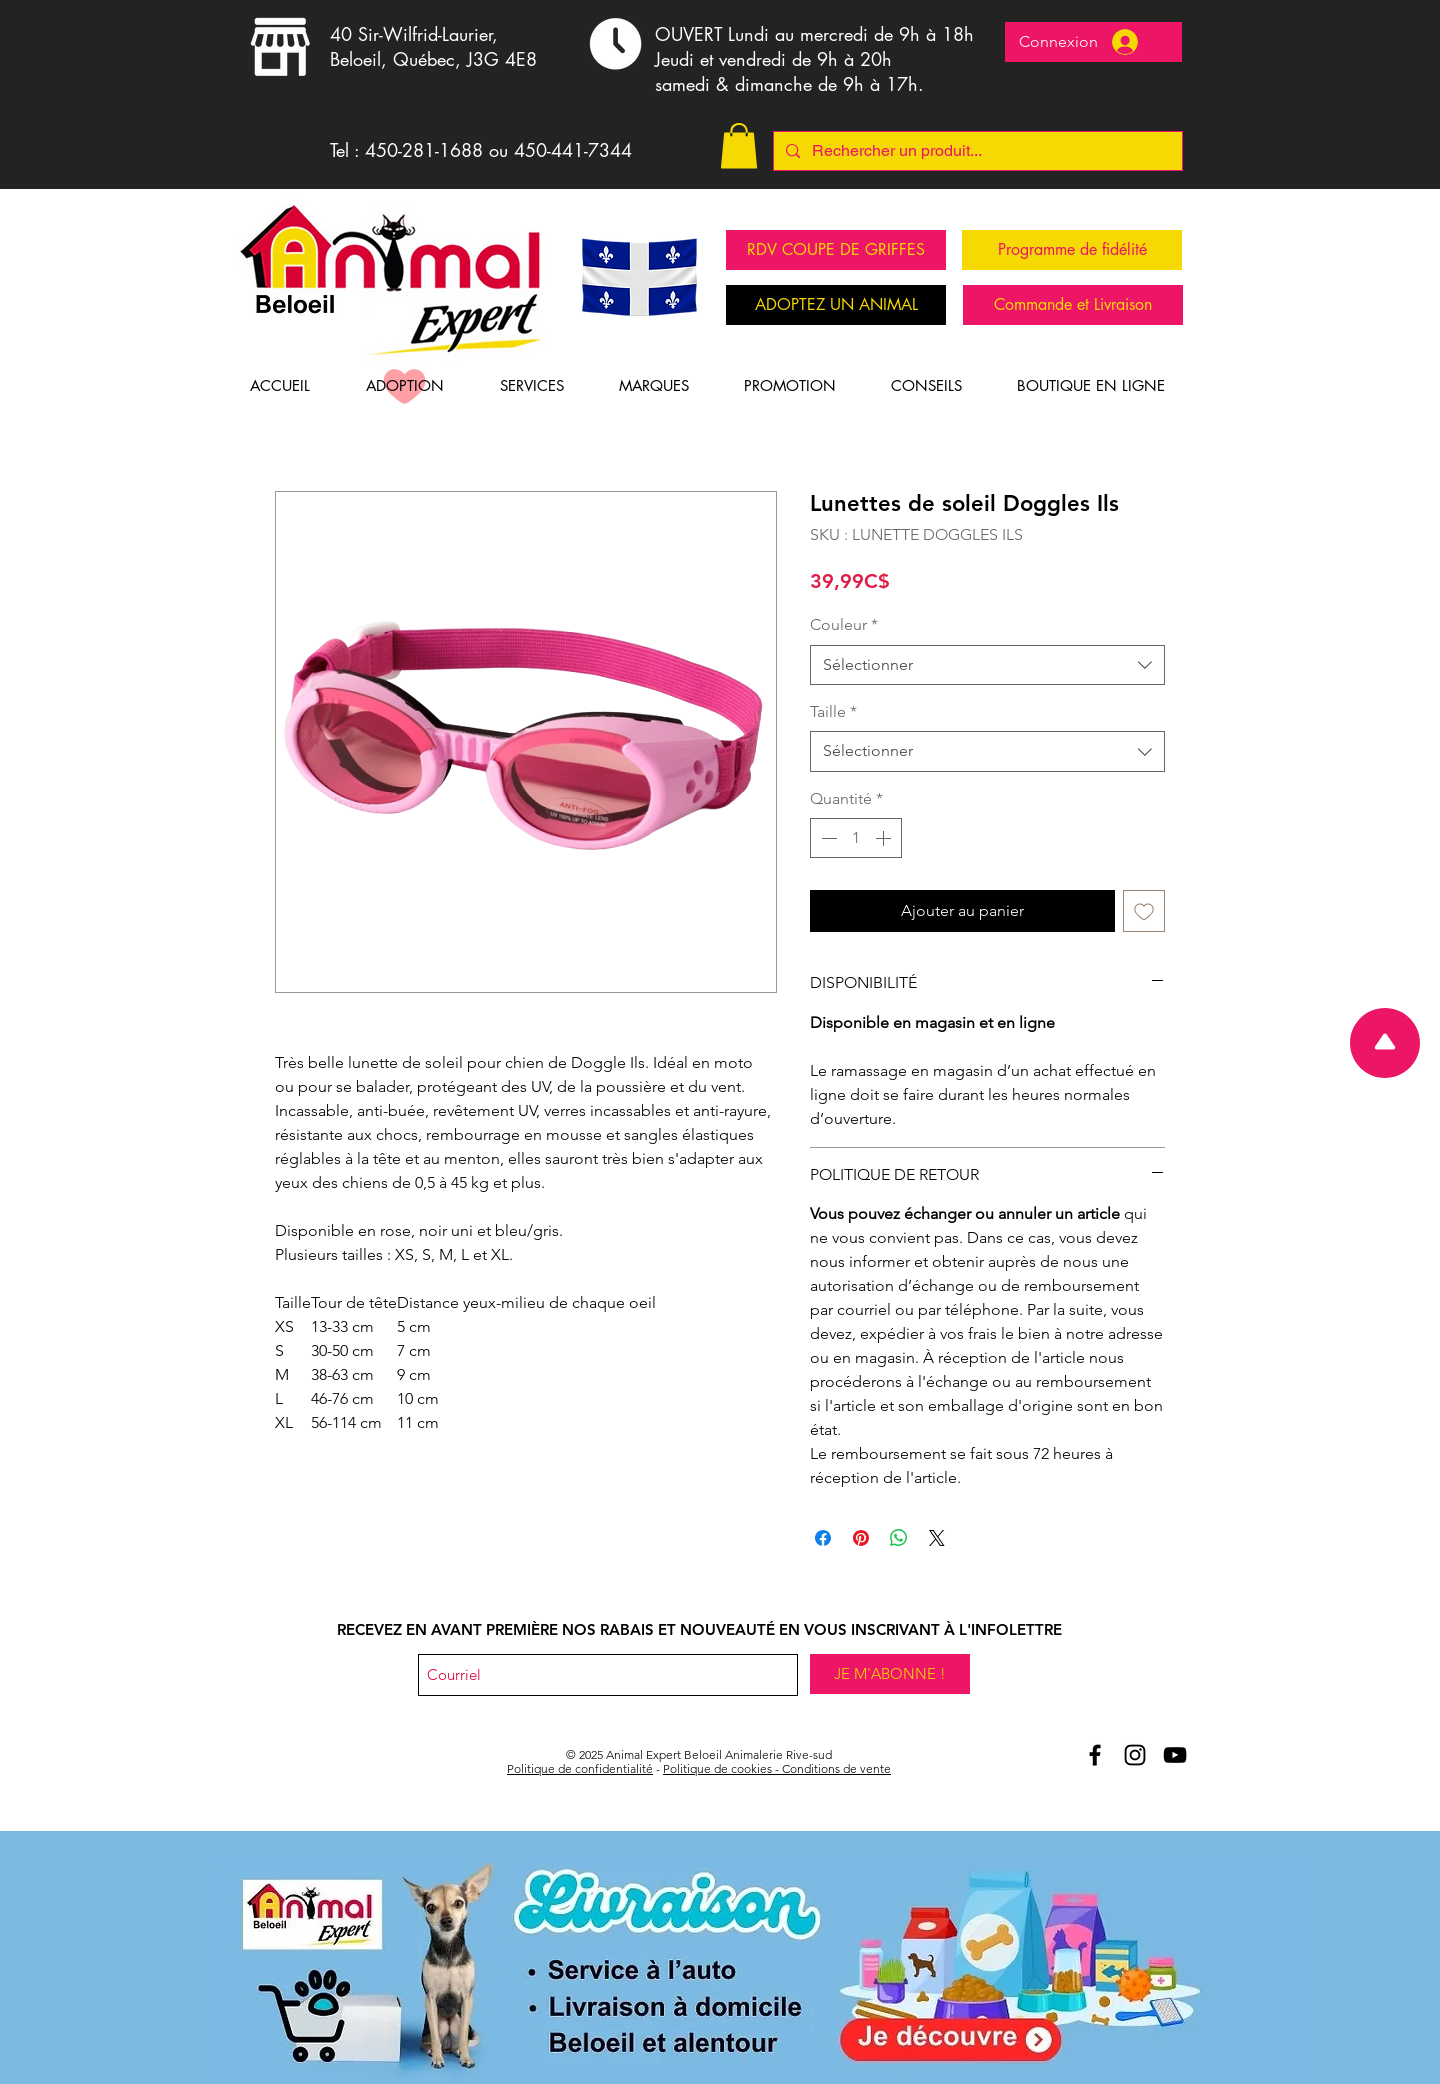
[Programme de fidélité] (1072, 250)
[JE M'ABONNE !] (890, 1674)
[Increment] (885, 838)
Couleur (844, 624)
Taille (833, 711)
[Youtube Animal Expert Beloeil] (1175, 1755)
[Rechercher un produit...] (976, 151)
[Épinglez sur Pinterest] (861, 1538)
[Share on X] (937, 1538)
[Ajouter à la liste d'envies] (1144, 911)
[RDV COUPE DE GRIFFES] (836, 250)
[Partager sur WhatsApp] (899, 1538)
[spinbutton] (856, 838)
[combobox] (987, 665)
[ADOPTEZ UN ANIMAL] (836, 305)
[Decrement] (827, 838)
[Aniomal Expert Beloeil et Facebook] (1095, 1755)
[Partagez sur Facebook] (823, 1538)
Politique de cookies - (722, 1768)
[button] (739, 145)
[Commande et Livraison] (1073, 305)
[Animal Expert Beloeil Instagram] (1135, 1755)
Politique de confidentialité (580, 1768)
